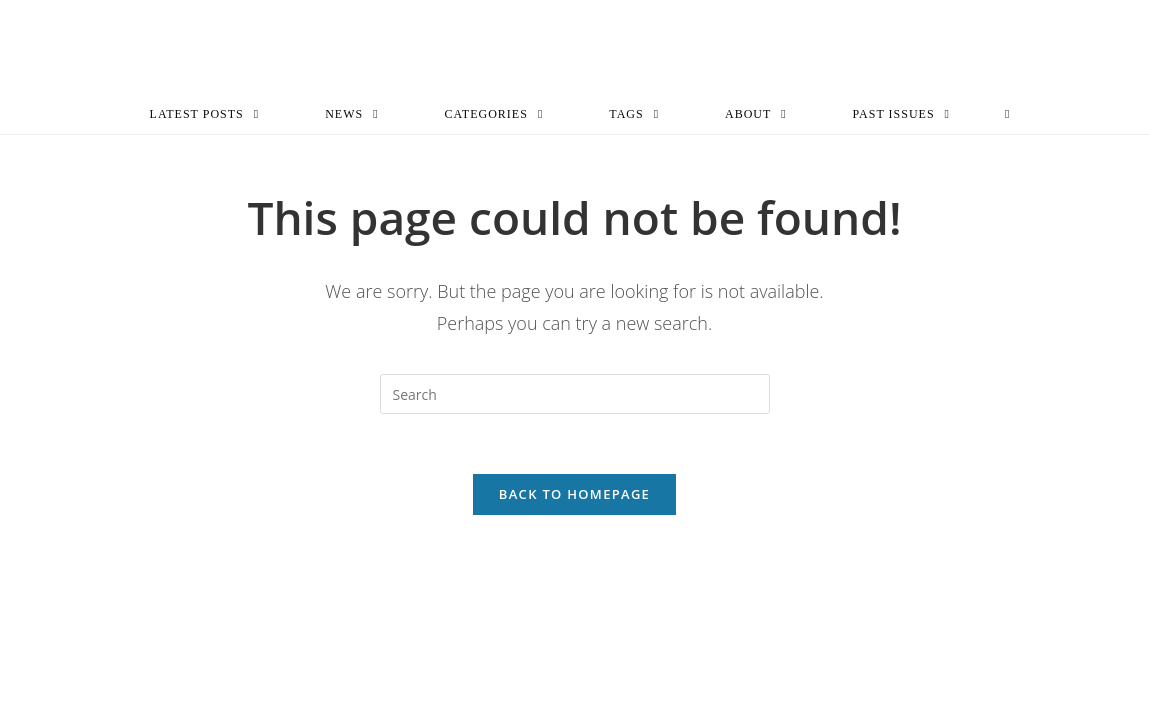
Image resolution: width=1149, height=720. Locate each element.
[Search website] (1007, 114)
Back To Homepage (574, 494)
